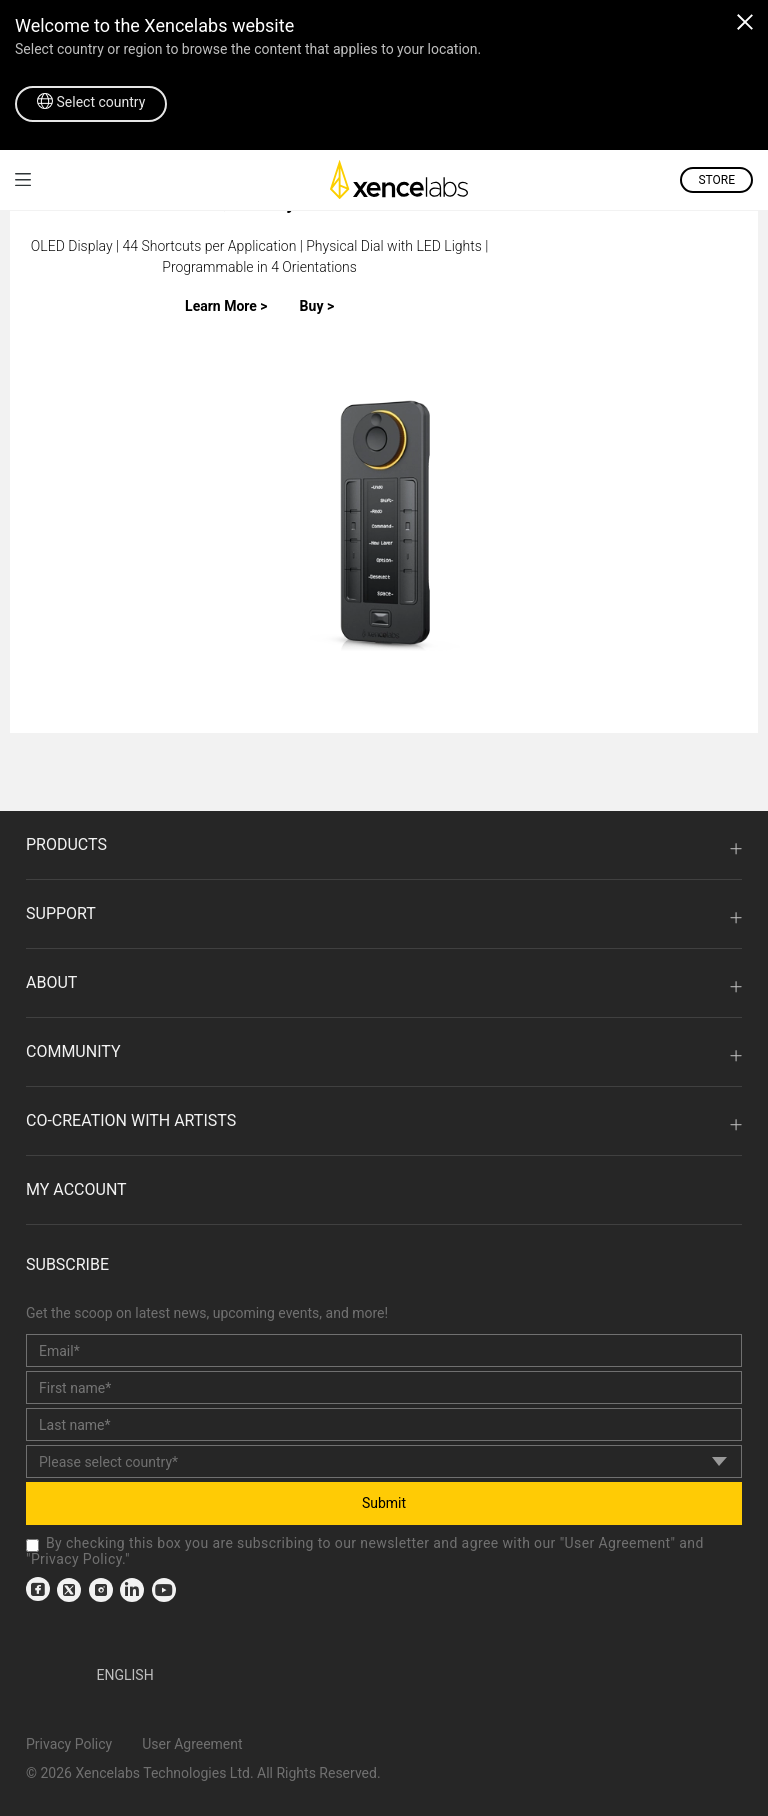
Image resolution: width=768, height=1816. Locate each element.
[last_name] (384, 1424)
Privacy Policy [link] (76, 1559)
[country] (384, 1461)
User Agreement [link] (618, 1543)
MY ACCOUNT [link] (76, 1189)
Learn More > (226, 306)
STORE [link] (716, 180)
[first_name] (384, 1387)
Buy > (317, 306)
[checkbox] (32, 1545)
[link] (23, 179)
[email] (384, 1350)
